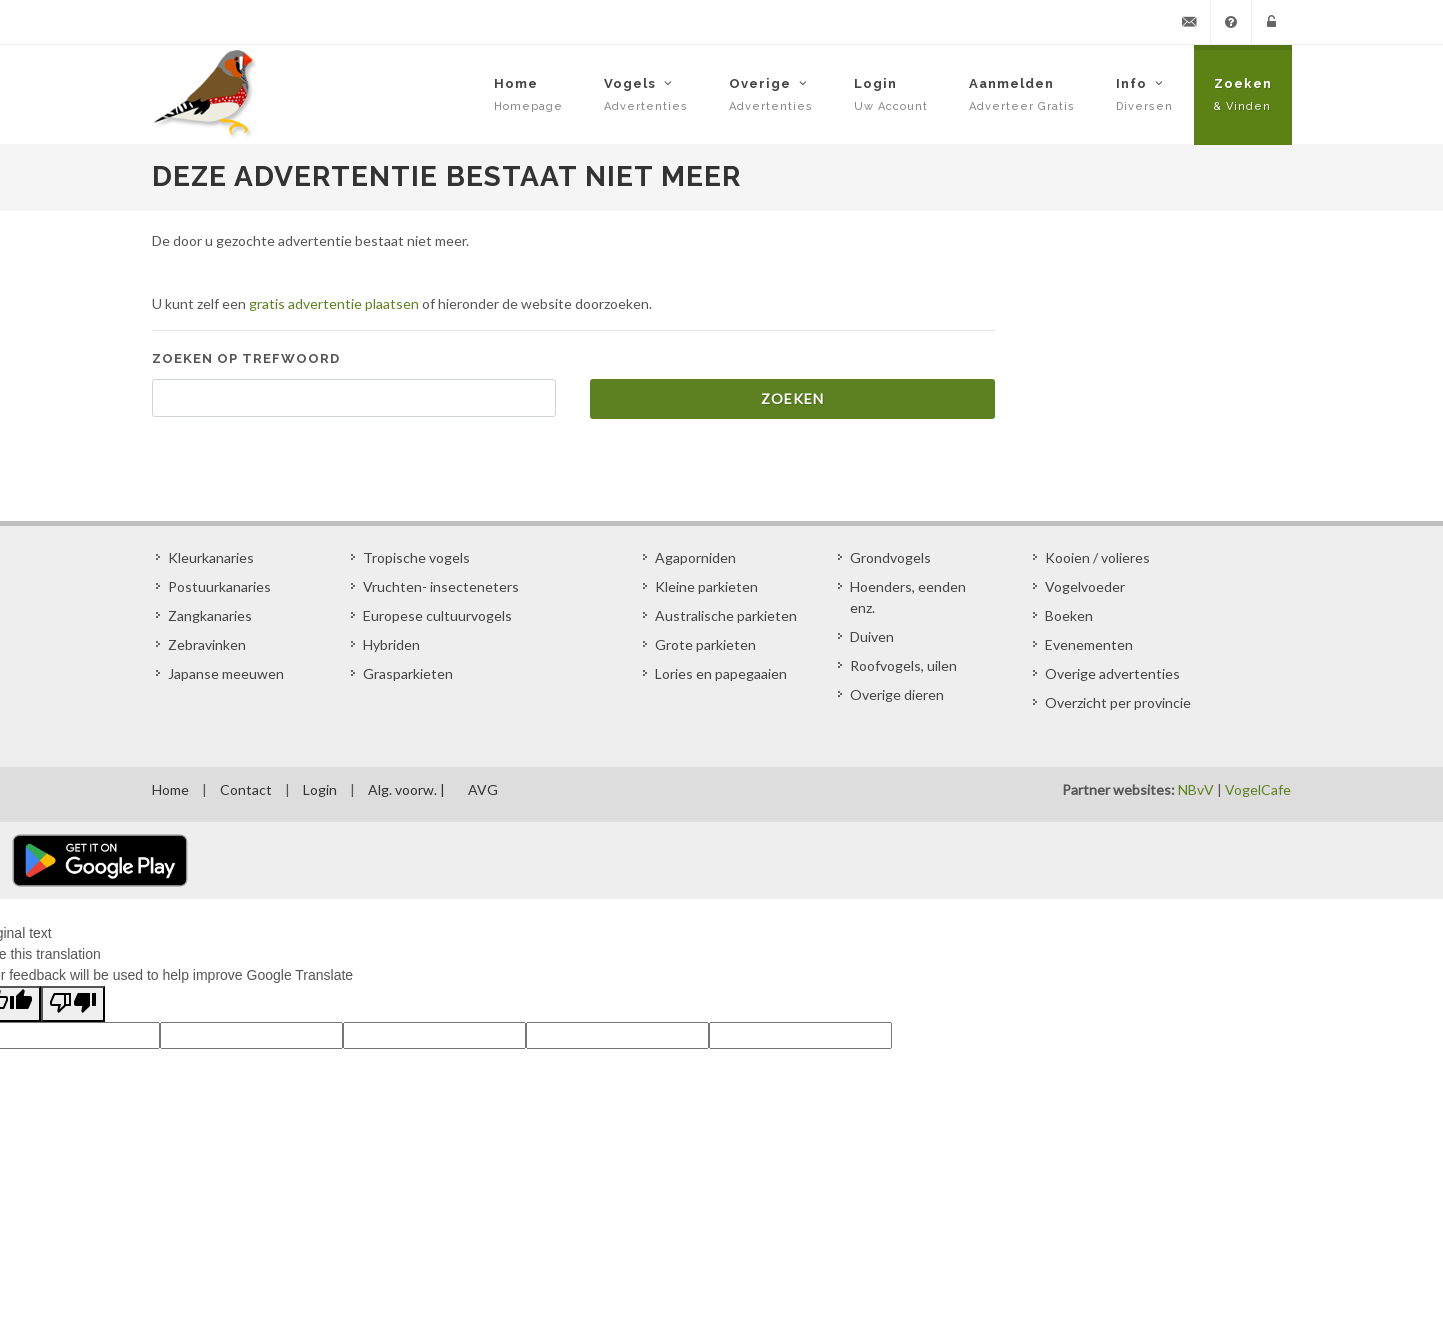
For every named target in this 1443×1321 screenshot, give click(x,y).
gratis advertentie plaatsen (334, 303)
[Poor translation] (73, 1004)
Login (320, 789)
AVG (483, 789)
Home (170, 789)
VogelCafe (1258, 789)
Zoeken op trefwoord (246, 358)
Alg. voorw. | (406, 789)
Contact (246, 789)
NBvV (1196, 789)
